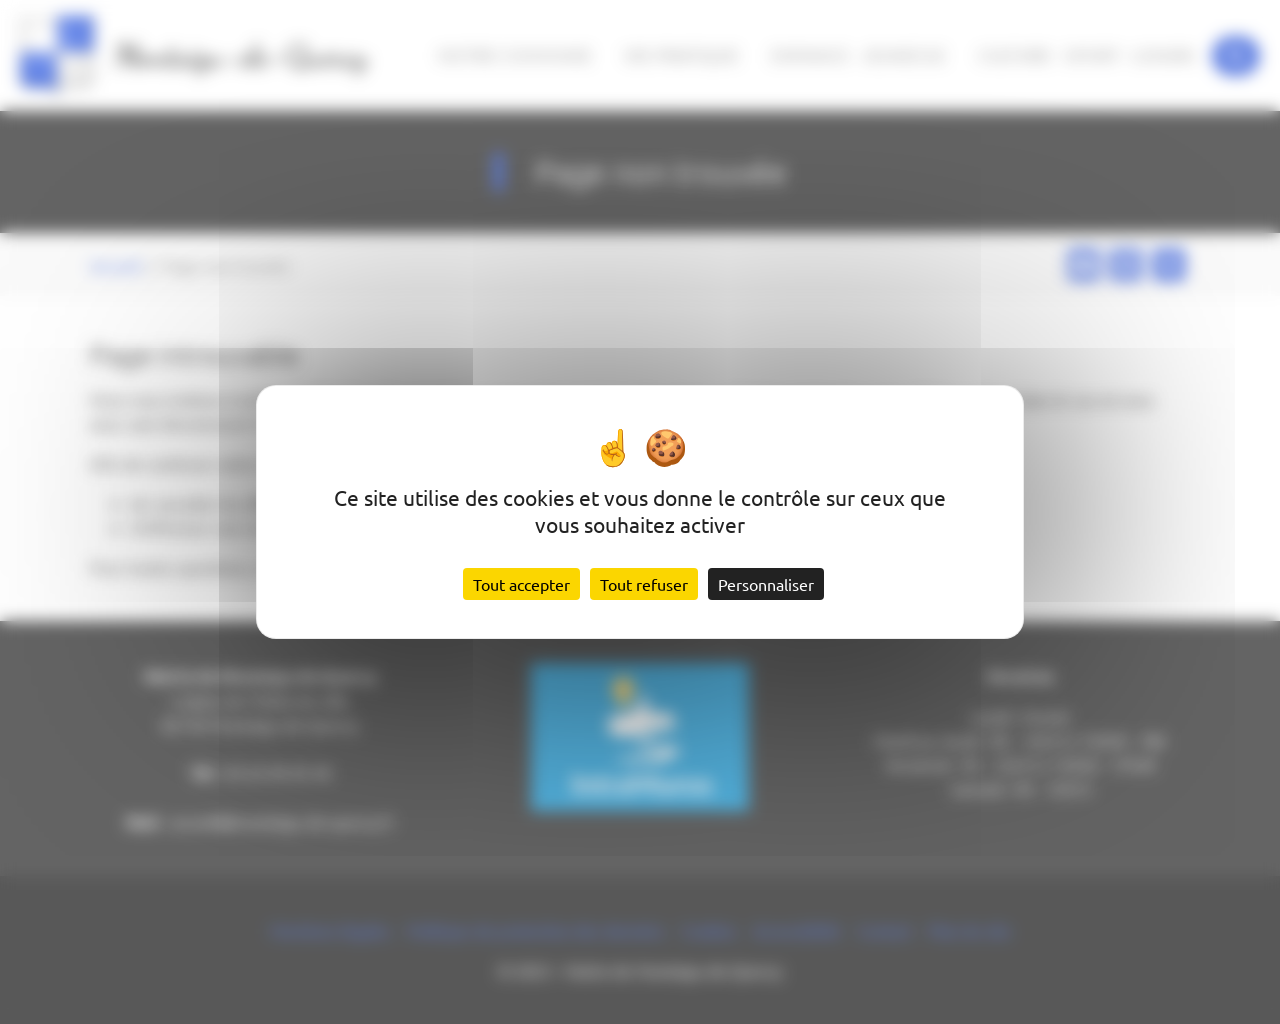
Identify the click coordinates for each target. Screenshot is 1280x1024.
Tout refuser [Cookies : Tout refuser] (644, 584)
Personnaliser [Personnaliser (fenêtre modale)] (766, 584)
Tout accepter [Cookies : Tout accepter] (521, 584)
